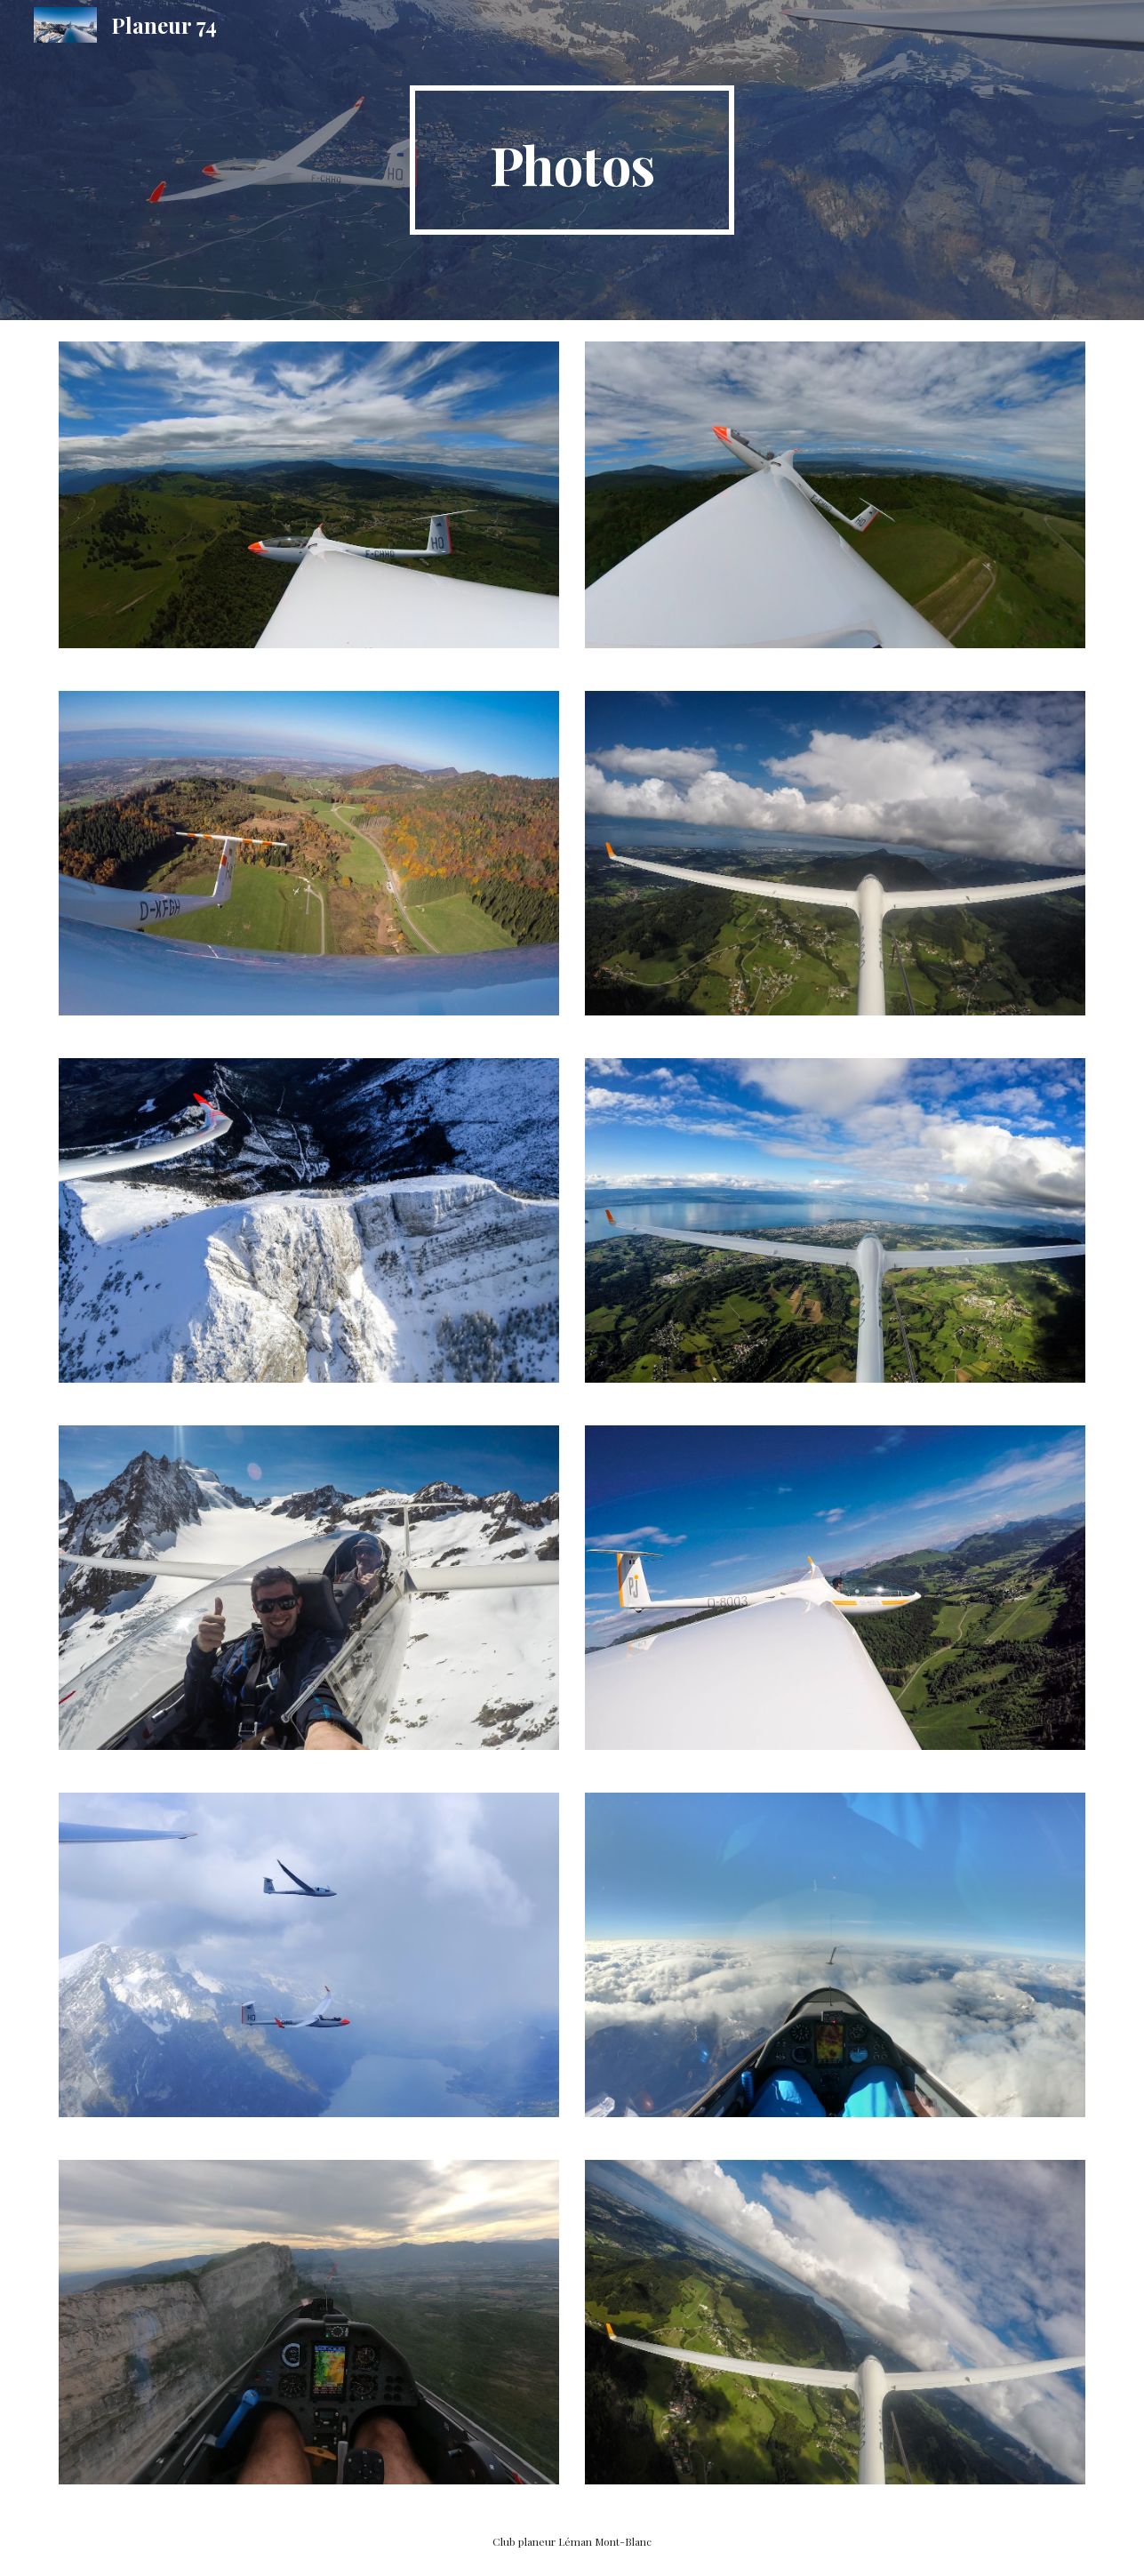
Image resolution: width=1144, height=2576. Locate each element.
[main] (572, 160)
